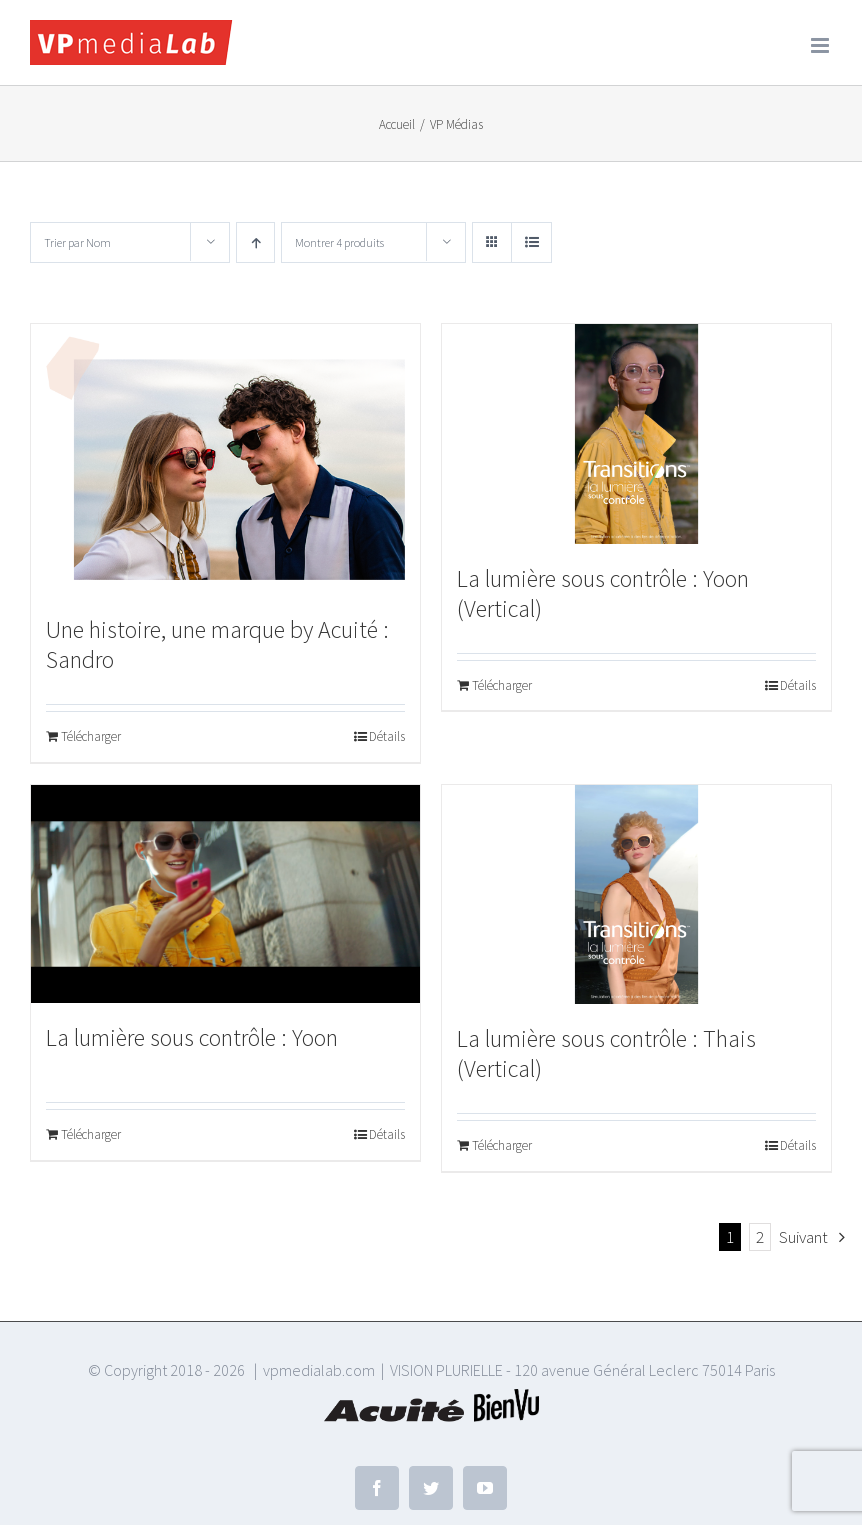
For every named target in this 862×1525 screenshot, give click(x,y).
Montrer (339, 242)
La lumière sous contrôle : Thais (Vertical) (606, 1053)
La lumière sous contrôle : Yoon (192, 1037)
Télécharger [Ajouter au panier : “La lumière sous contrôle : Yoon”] (91, 1134)
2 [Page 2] (760, 1237)
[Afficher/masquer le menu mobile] (821, 45)
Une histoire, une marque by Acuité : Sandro (217, 644)
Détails (387, 736)
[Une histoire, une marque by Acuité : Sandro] (225, 459)
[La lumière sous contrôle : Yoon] (225, 894)
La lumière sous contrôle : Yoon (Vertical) (603, 593)
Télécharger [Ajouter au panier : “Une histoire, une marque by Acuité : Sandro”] (91, 736)
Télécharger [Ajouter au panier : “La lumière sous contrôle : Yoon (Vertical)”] (502, 685)
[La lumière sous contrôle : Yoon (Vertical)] (636, 434)
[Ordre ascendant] (255, 242)
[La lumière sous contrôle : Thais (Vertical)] (636, 895)
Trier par (77, 242)
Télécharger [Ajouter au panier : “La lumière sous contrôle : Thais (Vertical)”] (502, 1145)
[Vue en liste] (531, 242)
